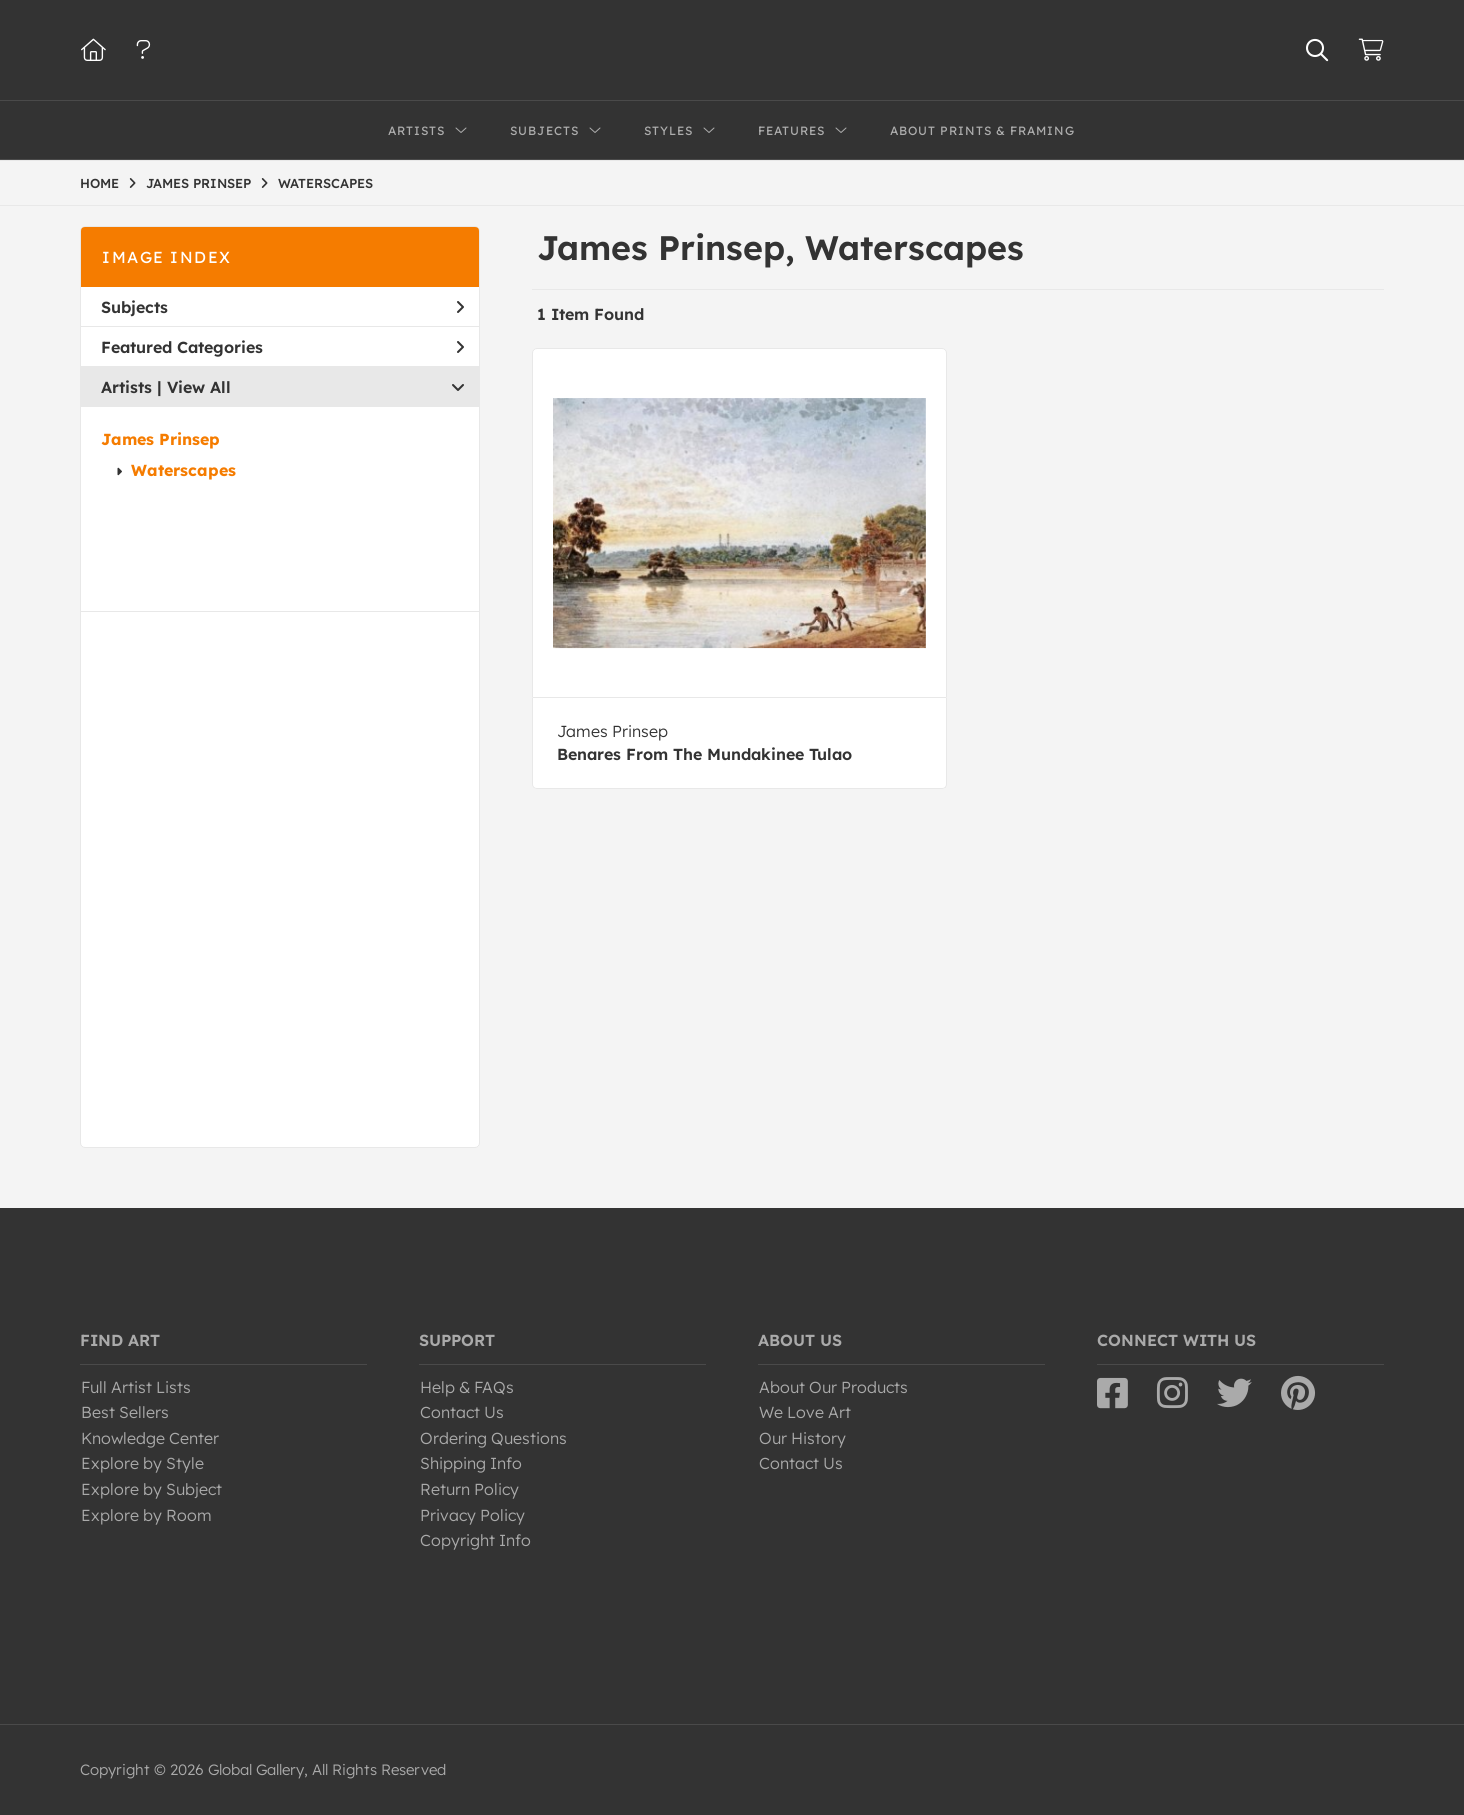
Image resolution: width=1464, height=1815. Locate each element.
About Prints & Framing (982, 130)
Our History (802, 1438)
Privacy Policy (472, 1515)
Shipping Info (471, 1463)
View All (199, 387)
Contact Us (462, 1412)
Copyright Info (475, 1540)
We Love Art (805, 1412)
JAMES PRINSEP (198, 183)
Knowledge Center (150, 1438)
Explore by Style (142, 1463)
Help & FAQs (467, 1387)
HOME (99, 183)
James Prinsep (160, 439)
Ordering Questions (493, 1438)
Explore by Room (146, 1515)
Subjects (282, 307)
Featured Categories (282, 347)
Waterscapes (183, 470)
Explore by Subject (151, 1489)
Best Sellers (125, 1412)
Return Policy (469, 1489)
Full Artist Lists (136, 1387)
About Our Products (833, 1387)
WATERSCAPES (325, 183)
